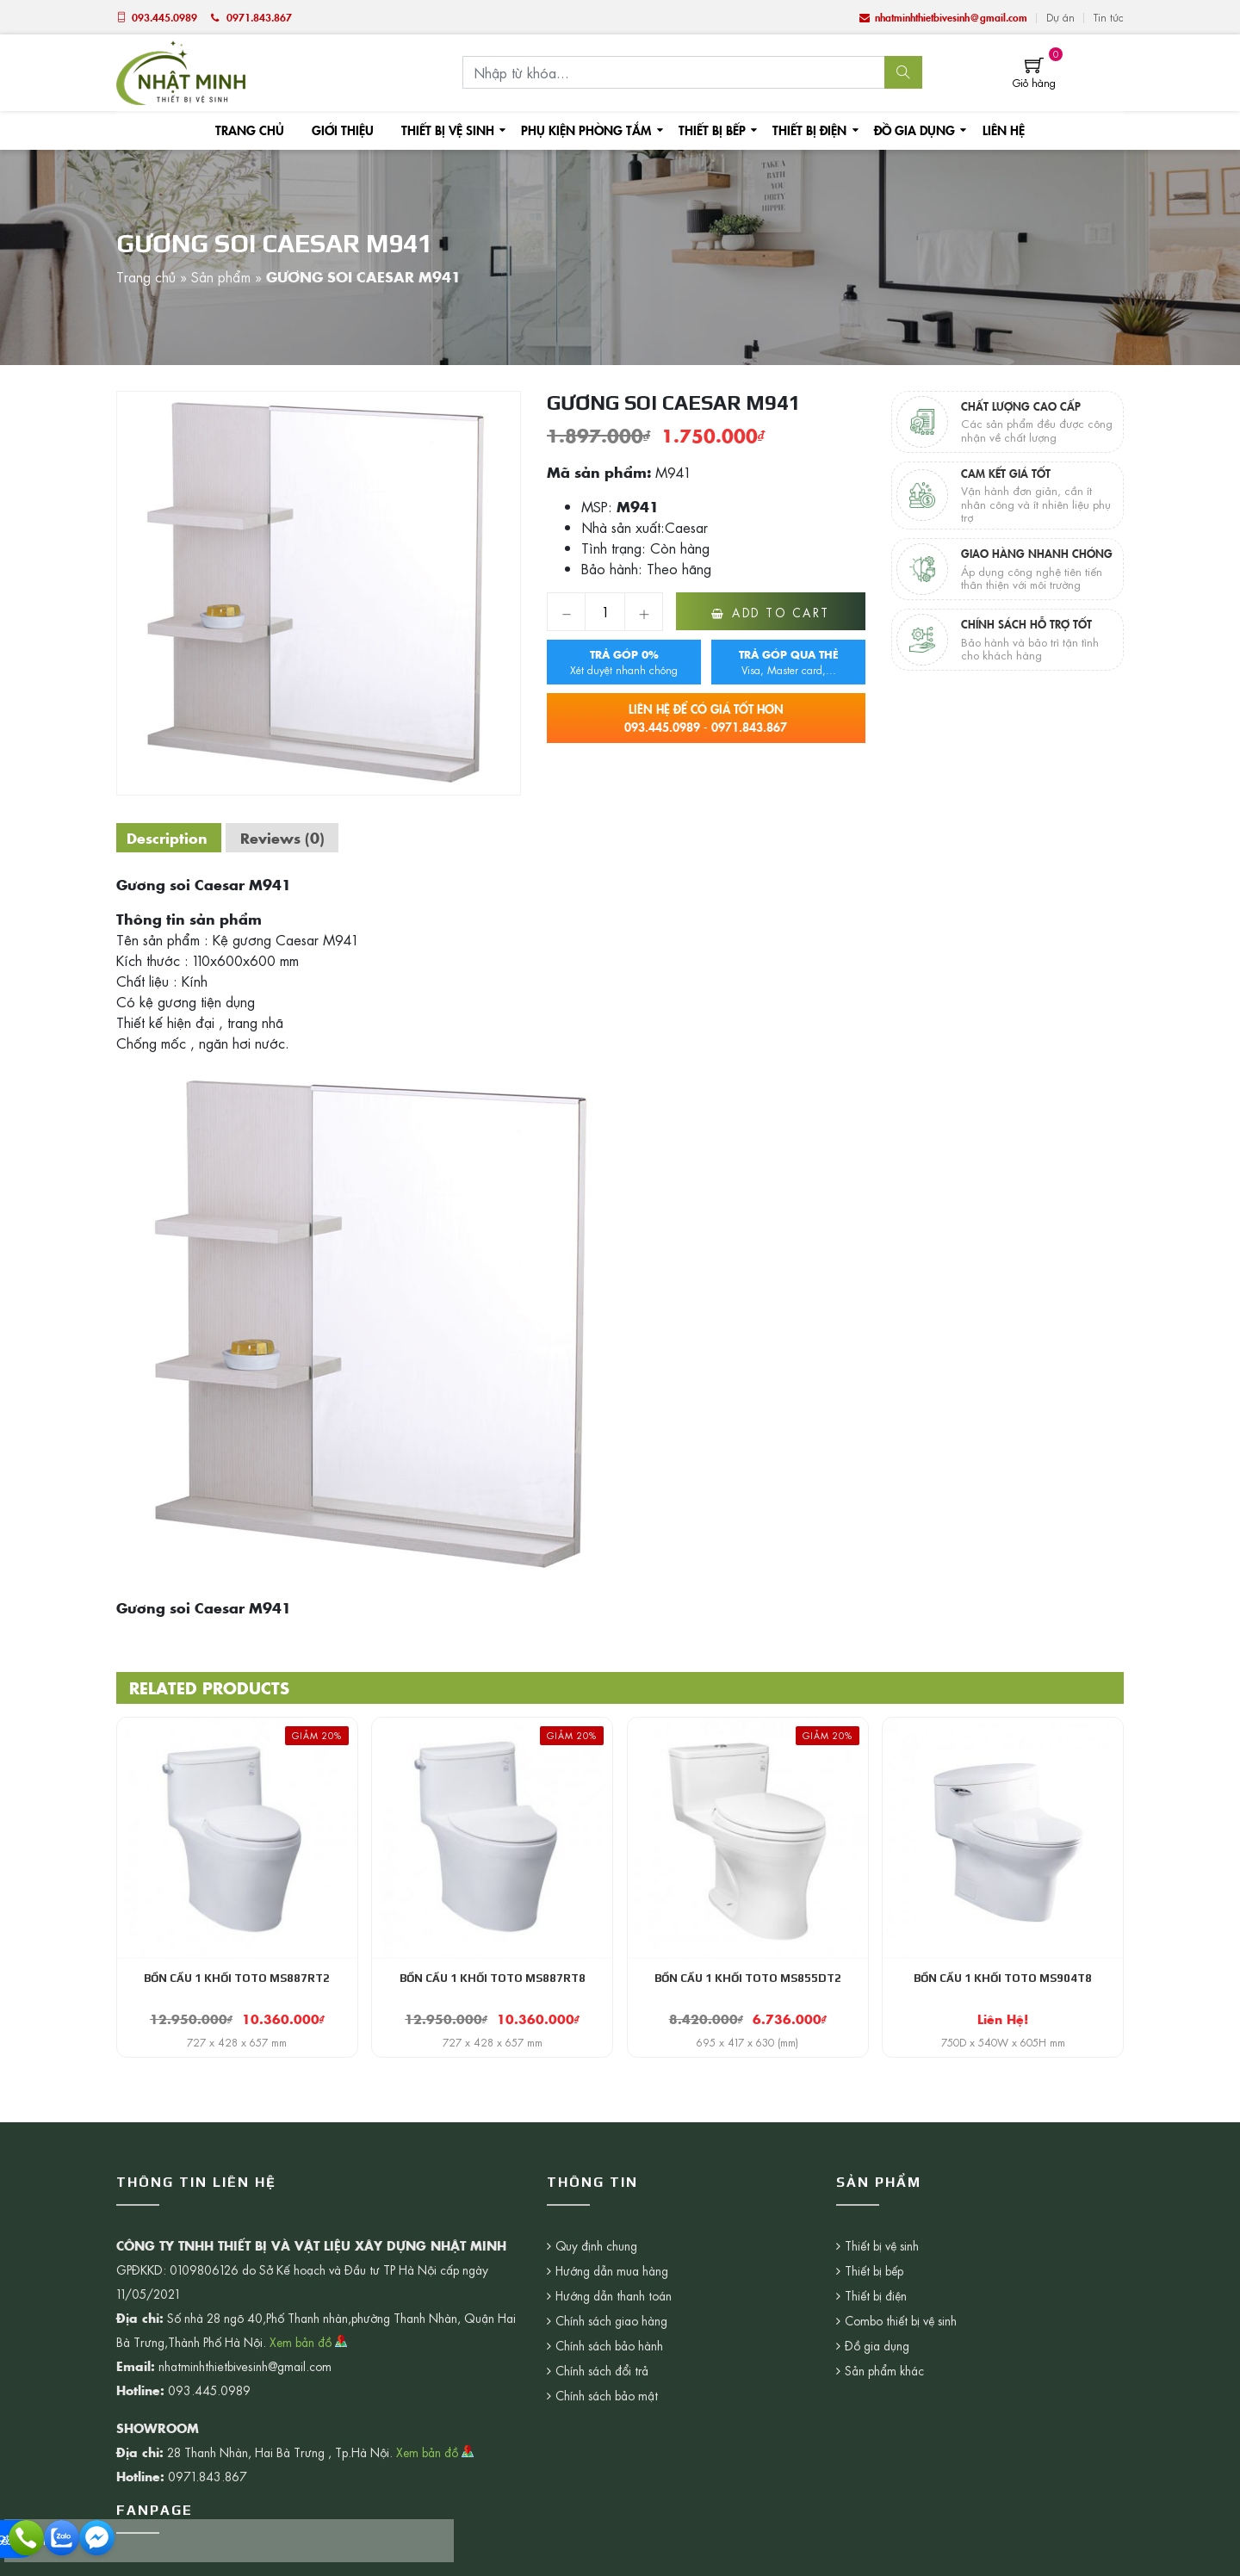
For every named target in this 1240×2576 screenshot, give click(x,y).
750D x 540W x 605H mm (1003, 2054)
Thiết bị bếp (706, 132)
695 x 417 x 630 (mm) (747, 2054)
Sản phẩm (221, 283)
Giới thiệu (348, 132)
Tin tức (1109, 17)
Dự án (1060, 17)
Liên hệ (993, 132)
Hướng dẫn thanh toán (614, 2309)
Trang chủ (258, 132)
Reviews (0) (291, 848)
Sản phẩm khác (768, 2384)
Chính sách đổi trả (602, 2384)
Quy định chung (596, 2259)
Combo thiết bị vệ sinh (785, 2334)
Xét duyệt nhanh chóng (624, 673)
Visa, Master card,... (788, 673)
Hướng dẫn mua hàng (612, 2284)
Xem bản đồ (309, 2355)
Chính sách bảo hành (609, 2359)
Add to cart (781, 623)
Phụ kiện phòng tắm (584, 132)
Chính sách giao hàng (611, 2334)
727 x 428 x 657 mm (237, 2054)
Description (169, 848)
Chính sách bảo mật (607, 2409)
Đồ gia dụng (905, 132)
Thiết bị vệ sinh (450, 132)
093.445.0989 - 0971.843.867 (706, 728)
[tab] (169, 848)
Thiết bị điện (802, 132)
